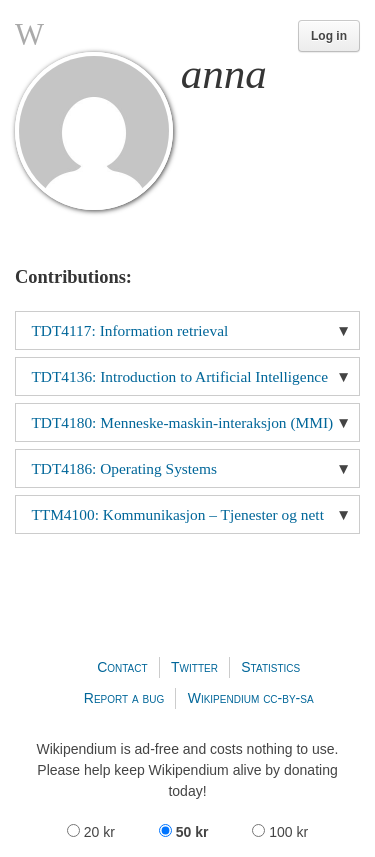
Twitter (194, 667)
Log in (329, 36)
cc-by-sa (288, 698)
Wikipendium (224, 698)
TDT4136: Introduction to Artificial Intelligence (179, 376)
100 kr (280, 832)
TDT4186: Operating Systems (124, 468)
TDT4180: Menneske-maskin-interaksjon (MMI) (182, 422)
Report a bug (124, 698)
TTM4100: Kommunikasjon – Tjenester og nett (177, 514)
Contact (122, 667)
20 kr (93, 832)
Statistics (270, 667)
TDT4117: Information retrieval (129, 330)
